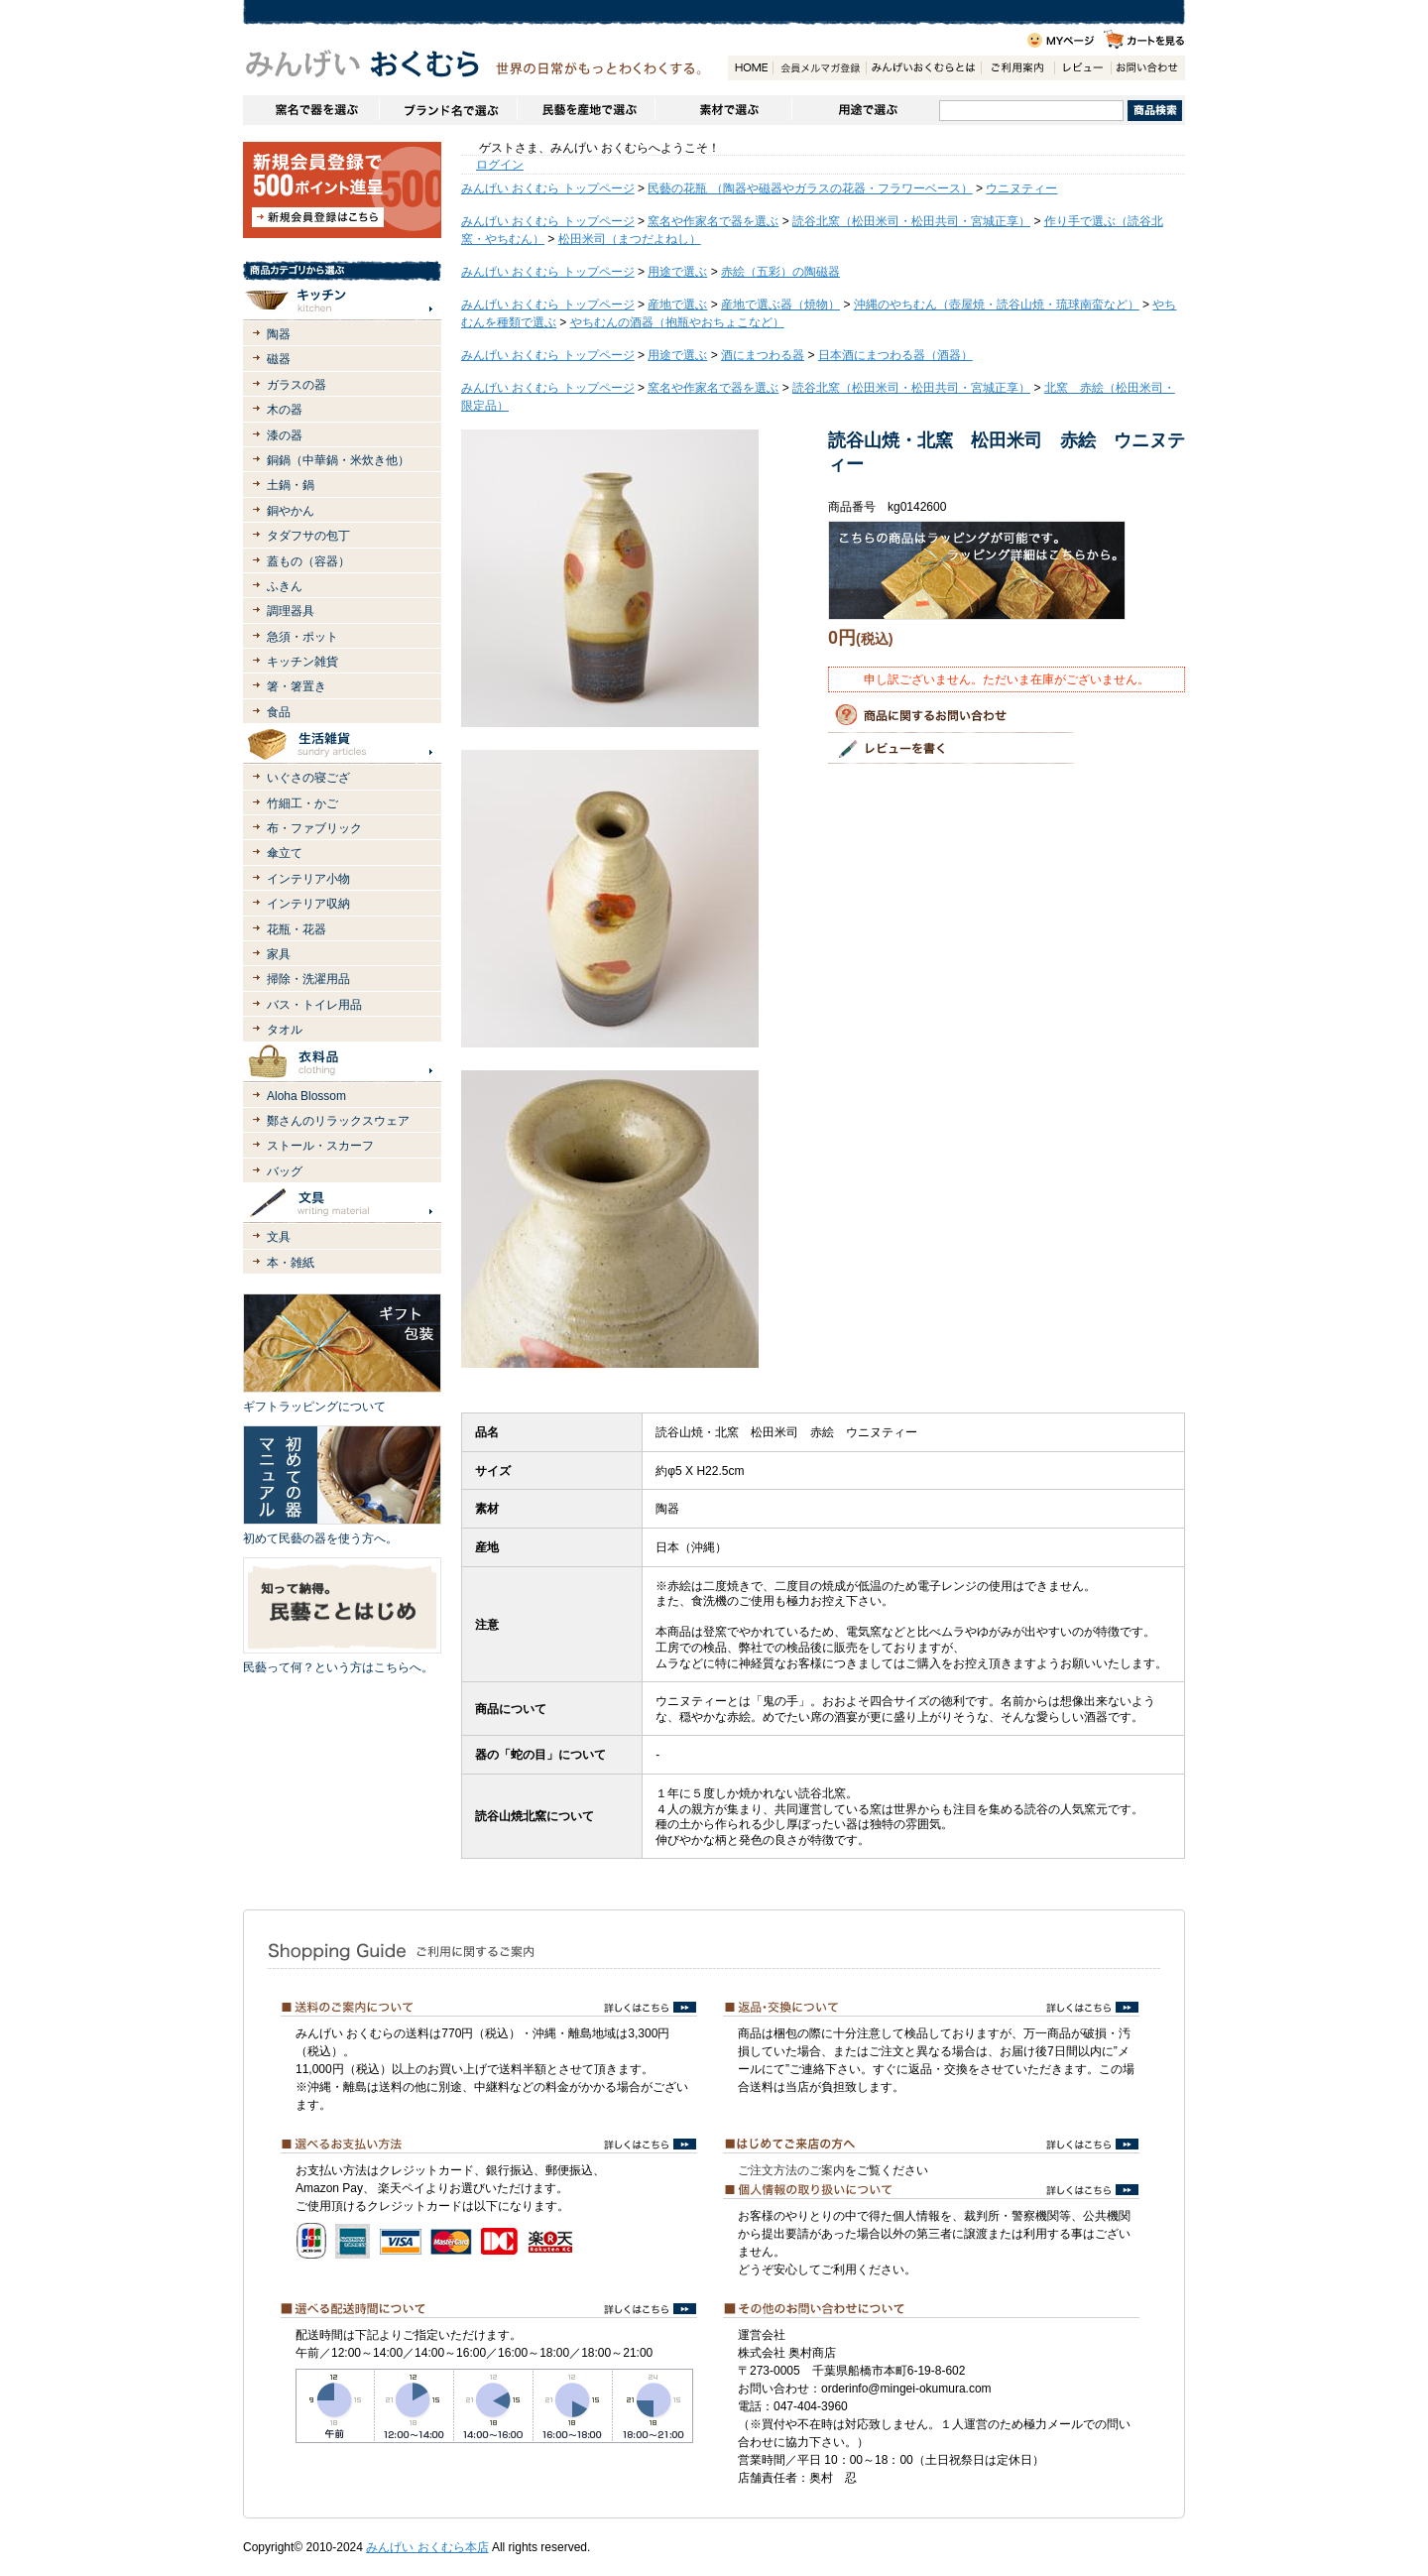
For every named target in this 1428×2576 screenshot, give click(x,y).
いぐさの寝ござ (308, 778)
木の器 (284, 410)
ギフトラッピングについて (314, 1406)
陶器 (279, 334)
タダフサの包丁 (308, 536)
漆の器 (284, 435)
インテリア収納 (308, 904)
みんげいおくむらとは (923, 68)
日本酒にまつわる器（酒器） (895, 355)
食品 (279, 712)
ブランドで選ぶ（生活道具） (448, 110)
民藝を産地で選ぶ (585, 110)
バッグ (284, 1171)
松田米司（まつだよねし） (629, 239)
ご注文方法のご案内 (791, 2170)
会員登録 (819, 68)
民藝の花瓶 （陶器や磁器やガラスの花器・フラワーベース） (810, 188)
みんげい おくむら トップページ (548, 188)
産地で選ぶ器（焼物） (780, 304)
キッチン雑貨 (302, 662)
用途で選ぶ (865, 110)
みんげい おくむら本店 (427, 2547)
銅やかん (290, 511)
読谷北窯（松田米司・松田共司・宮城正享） (911, 221)
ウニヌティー (1021, 188)
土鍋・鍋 (290, 485)
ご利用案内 (1017, 68)
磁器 (279, 359)
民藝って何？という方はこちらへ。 (338, 1667)
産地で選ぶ (677, 304)
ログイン (500, 165)
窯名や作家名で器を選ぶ (311, 110)
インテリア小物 (308, 879)
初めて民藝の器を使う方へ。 (320, 1538)
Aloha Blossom (306, 1096)
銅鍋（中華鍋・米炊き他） (338, 460)
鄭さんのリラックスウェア (338, 1121)
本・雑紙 (290, 1263)
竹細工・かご (302, 803)
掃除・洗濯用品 (308, 979)
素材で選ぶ (722, 110)
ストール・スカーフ (320, 1146)
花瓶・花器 (296, 929)
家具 (279, 954)
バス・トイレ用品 (314, 1005)
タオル (284, 1030)
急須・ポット (302, 637)
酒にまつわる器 (762, 355)
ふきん (284, 586)
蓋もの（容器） (308, 561)
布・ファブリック (314, 828)
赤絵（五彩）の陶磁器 (780, 272)
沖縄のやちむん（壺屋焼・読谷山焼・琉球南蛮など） (996, 304)
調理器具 (290, 611)
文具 (279, 1237)
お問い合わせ (1147, 68)
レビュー (1082, 68)
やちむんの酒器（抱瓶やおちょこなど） (677, 322)
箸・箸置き (296, 686)
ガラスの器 (296, 385)
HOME (750, 68)
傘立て (284, 853)
